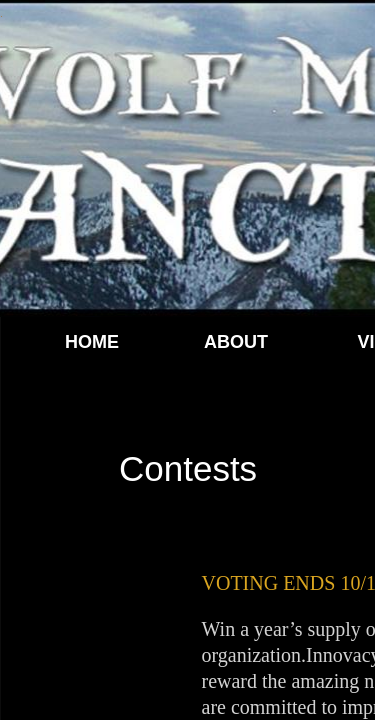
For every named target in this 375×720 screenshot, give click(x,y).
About (236, 342)
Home (92, 342)
